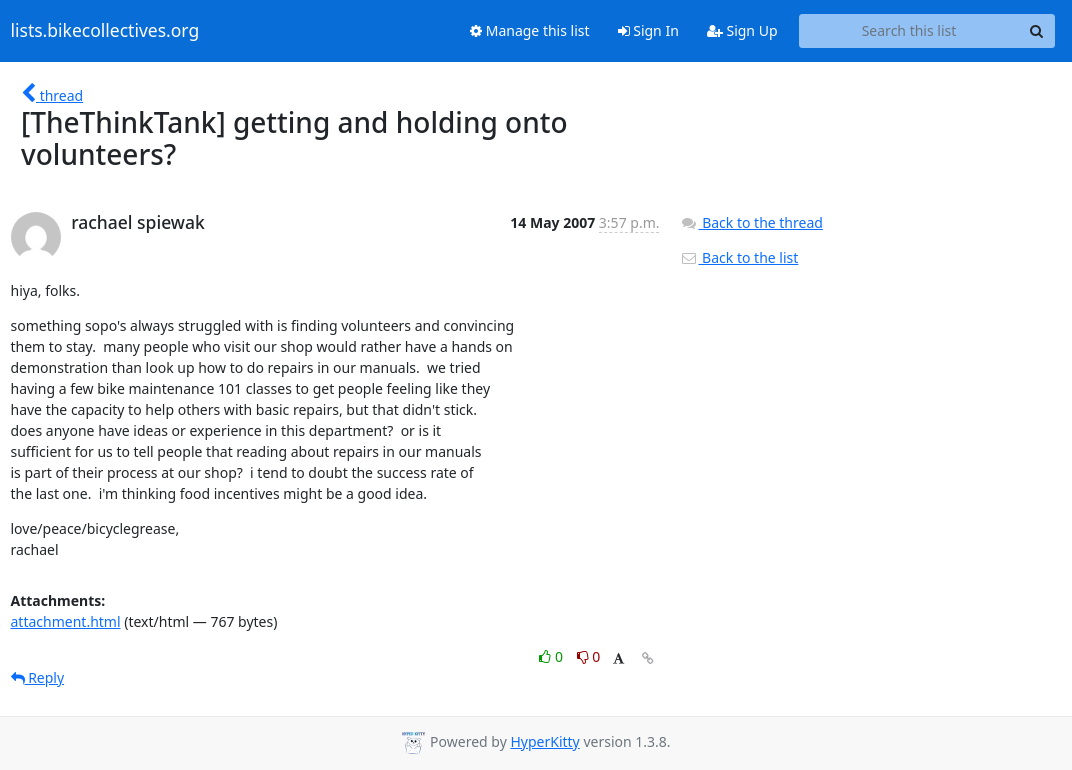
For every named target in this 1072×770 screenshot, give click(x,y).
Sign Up (742, 30)
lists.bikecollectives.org (105, 31)
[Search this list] (909, 31)
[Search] (1037, 31)
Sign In (648, 30)
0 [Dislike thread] (589, 656)
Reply (38, 677)
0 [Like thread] (552, 656)
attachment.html (66, 621)
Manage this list (530, 30)
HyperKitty (544, 741)
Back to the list (739, 257)
